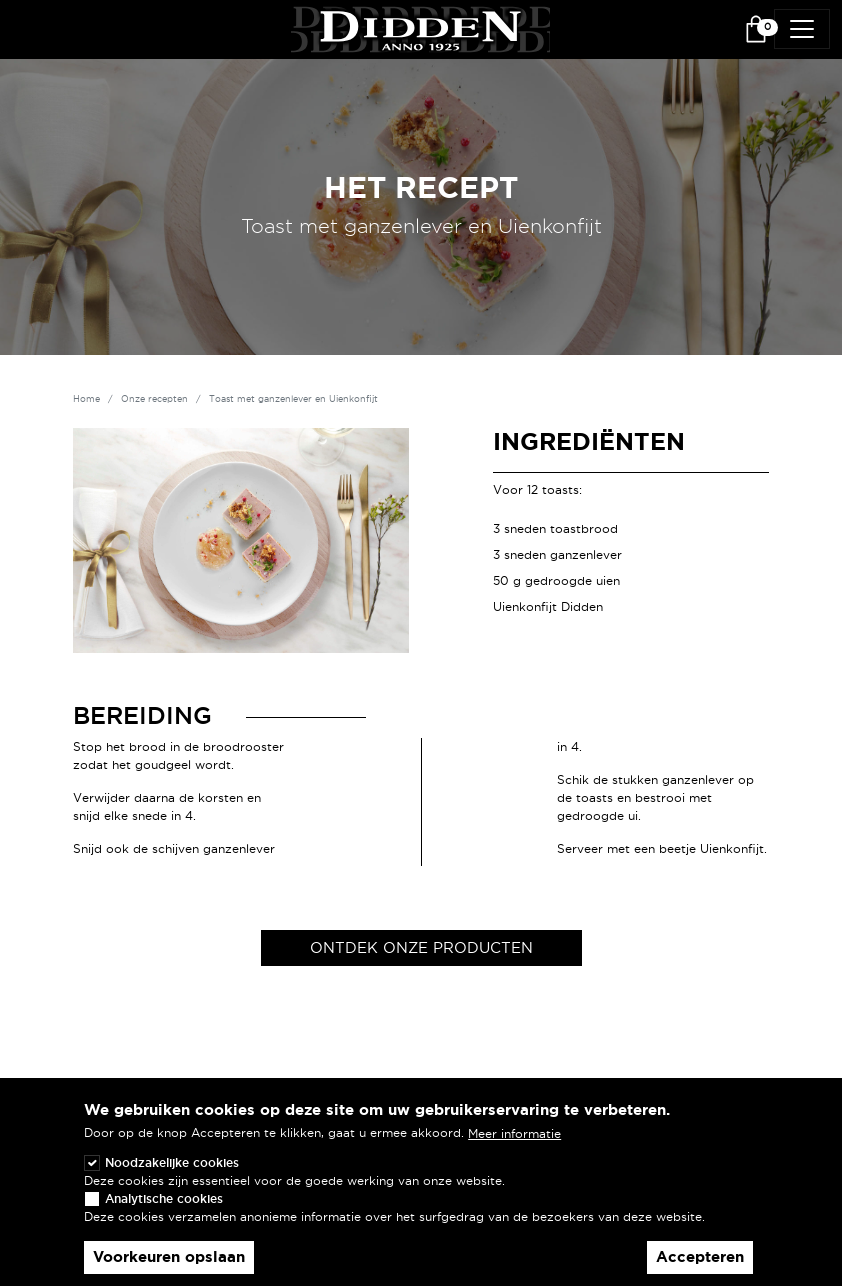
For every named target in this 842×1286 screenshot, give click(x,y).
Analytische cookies (164, 1209)
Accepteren (700, 1268)
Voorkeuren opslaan (169, 1268)
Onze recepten (154, 399)
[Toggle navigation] (802, 29)
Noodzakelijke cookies (172, 1173)
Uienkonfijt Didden (548, 606)
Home (86, 399)
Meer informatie (514, 1144)
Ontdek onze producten (421, 947)
